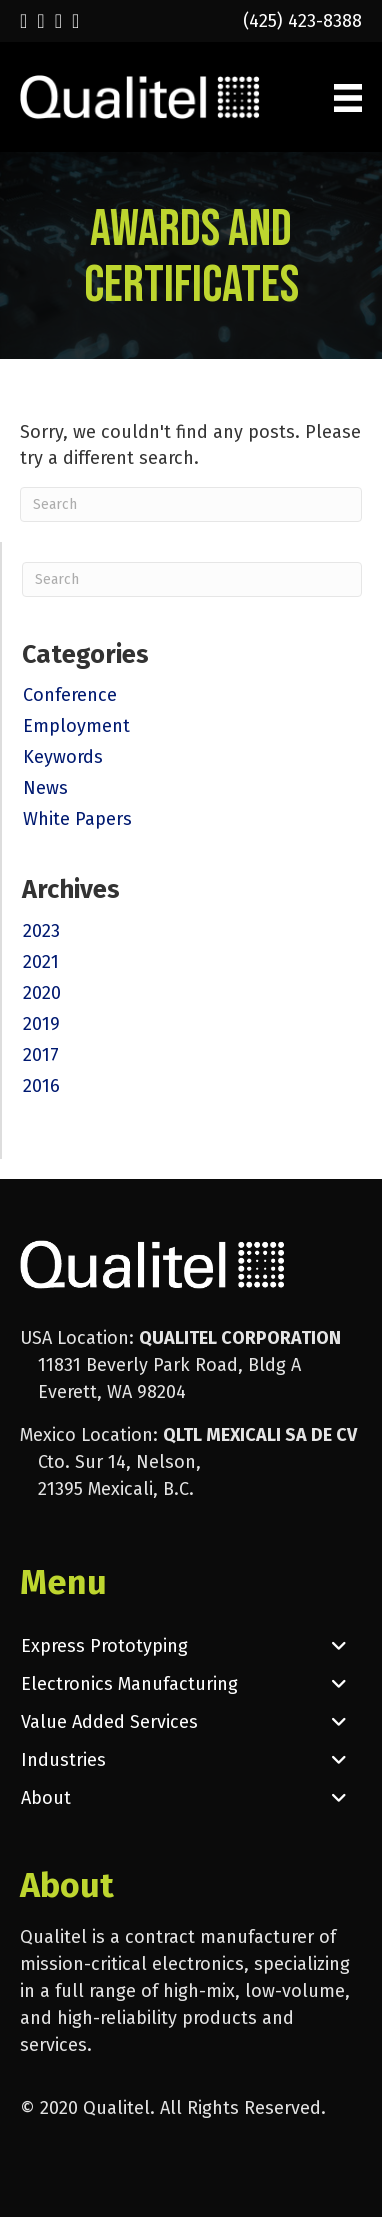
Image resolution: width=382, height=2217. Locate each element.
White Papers (77, 819)
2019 (41, 1024)
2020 (42, 993)
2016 (41, 1086)
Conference (70, 695)
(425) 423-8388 (302, 21)
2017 (41, 1055)
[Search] (191, 504)
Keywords (63, 757)
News (45, 788)
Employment (76, 726)
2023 (41, 931)
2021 (41, 962)
